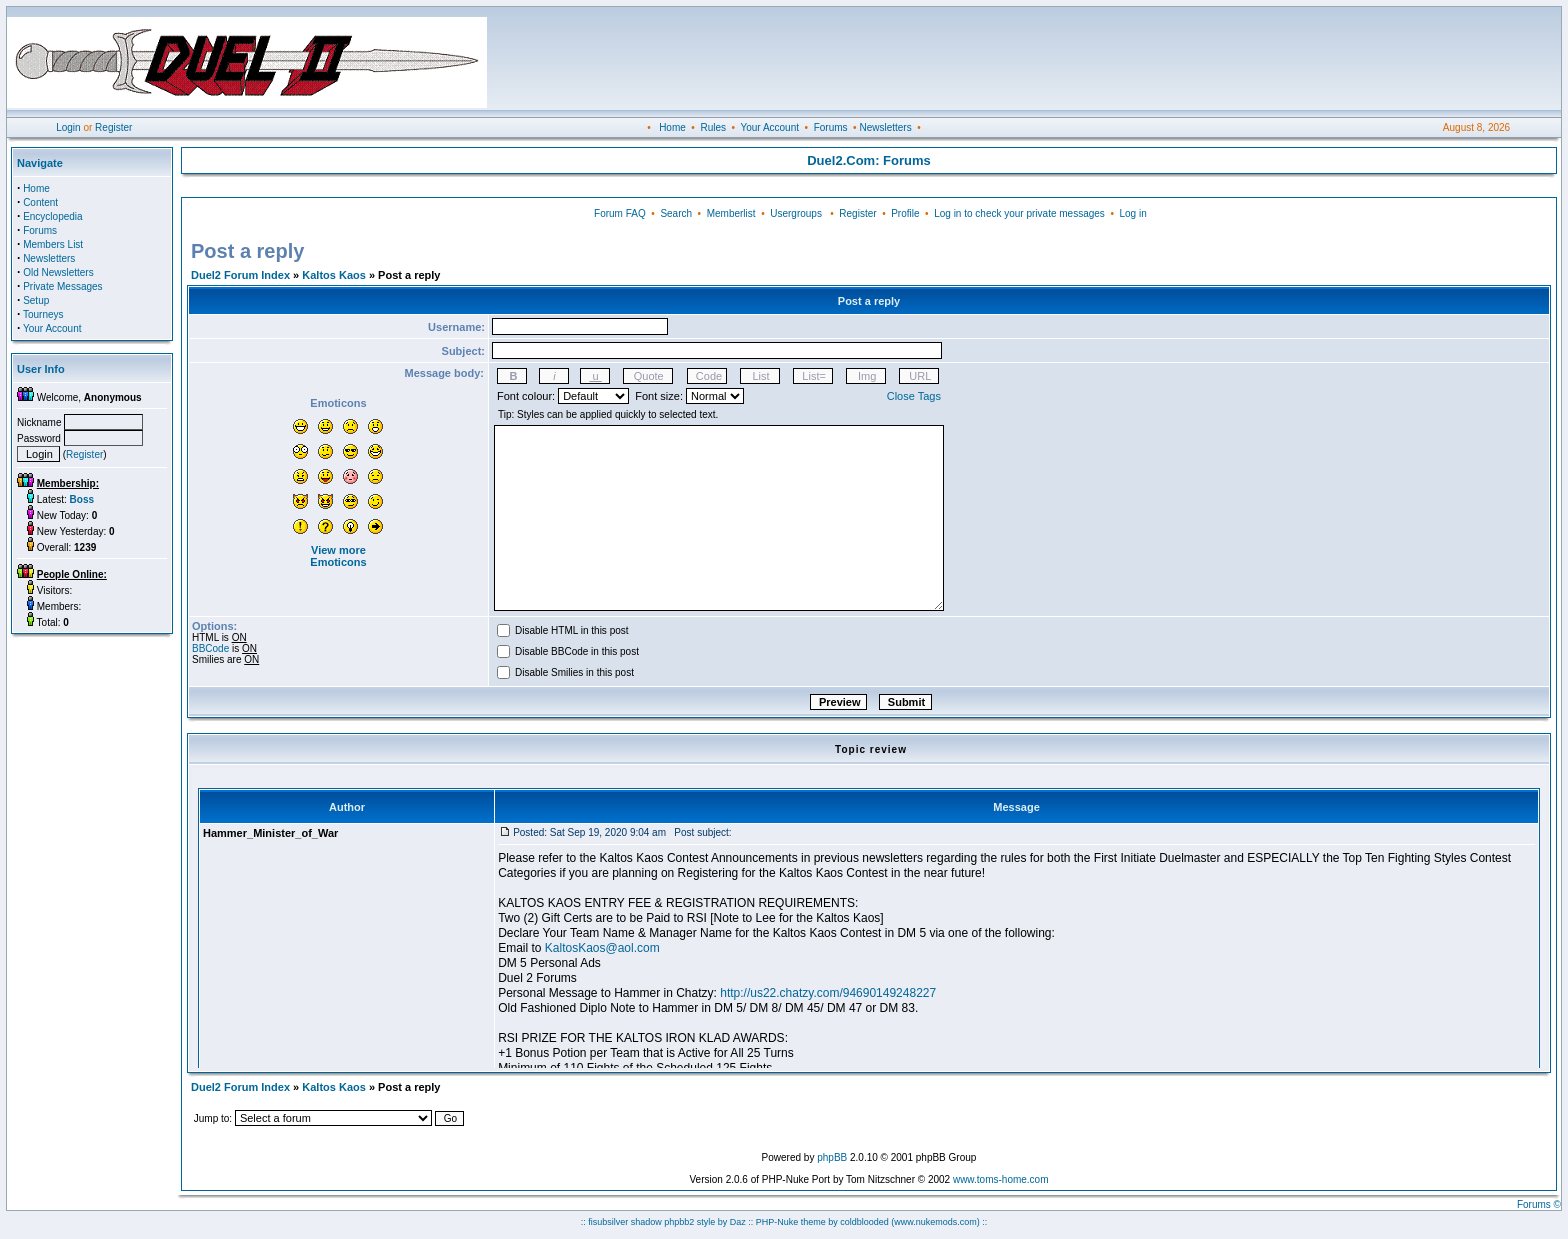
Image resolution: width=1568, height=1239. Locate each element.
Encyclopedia (52, 216)
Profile (905, 213)
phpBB (832, 1157)
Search (676, 213)
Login (68, 127)
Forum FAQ (620, 213)
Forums (831, 127)
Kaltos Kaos (334, 275)
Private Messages (62, 286)
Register (113, 127)
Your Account (769, 127)
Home (672, 127)
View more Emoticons (338, 556)
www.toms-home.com (1001, 1179)
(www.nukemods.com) (935, 1222)
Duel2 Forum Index (240, 275)
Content (40, 202)
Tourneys (43, 314)
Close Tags (914, 396)
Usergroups (796, 213)
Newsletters (885, 127)
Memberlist (731, 213)
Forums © (1539, 1204)
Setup (36, 300)
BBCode (210, 648)
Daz (738, 1222)
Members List (53, 244)
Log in (1132, 213)
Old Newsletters (58, 272)
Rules (713, 127)
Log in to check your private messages (1019, 213)
